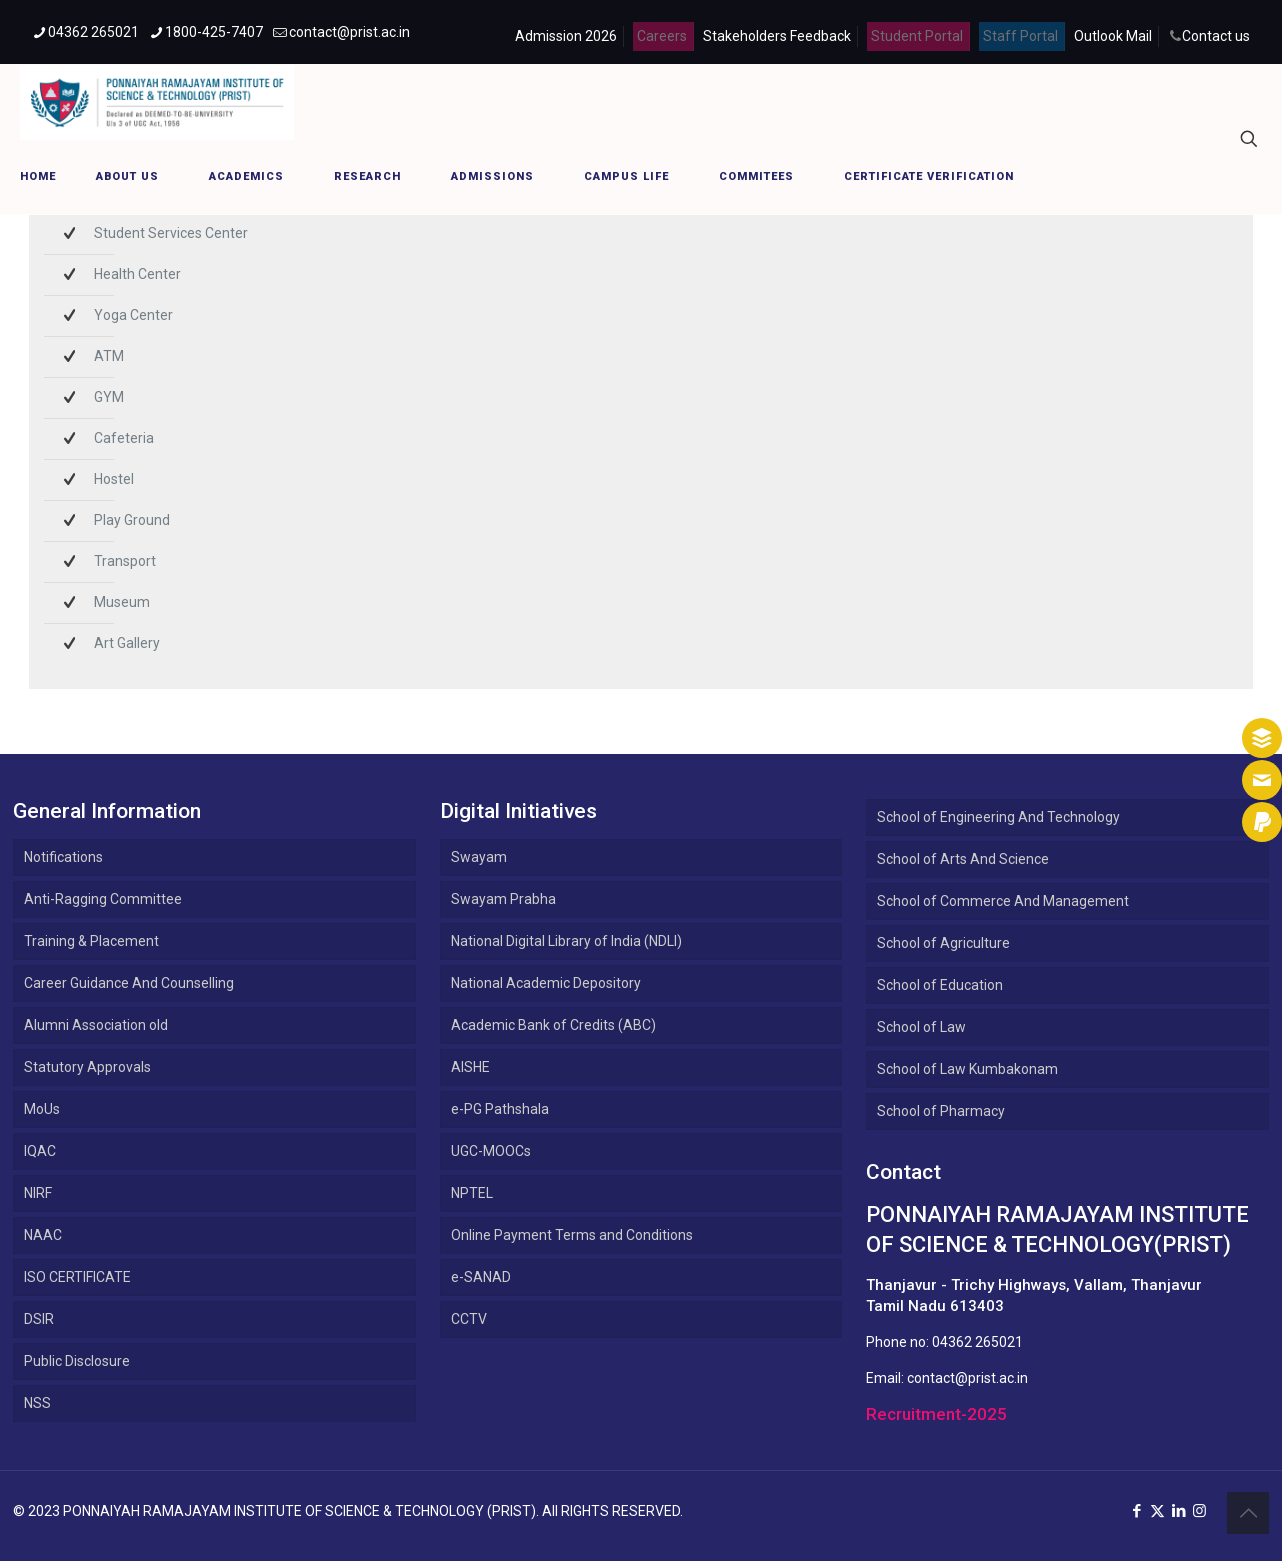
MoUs (42, 1109)
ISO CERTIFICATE (77, 1277)
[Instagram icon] (1199, 1511)
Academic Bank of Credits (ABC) (553, 1025)
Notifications (63, 857)
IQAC (40, 1151)
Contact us (1216, 36)
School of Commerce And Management (1003, 901)
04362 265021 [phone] (93, 32)
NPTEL (472, 1193)
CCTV (469, 1319)
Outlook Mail (1113, 36)
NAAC (43, 1235)
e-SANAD (481, 1277)
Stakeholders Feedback (777, 36)
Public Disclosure (77, 1361)
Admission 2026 (566, 36)
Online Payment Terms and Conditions (572, 1235)
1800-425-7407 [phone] (214, 32)
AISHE (470, 1067)
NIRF (38, 1193)
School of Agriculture (943, 943)
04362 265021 (977, 1342)
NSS (37, 1403)
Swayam (479, 857)
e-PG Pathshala (500, 1109)
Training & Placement (91, 941)
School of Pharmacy (941, 1111)
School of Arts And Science (963, 859)
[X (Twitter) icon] (1157, 1511)
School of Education (940, 985)
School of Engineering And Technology (998, 817)
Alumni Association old (96, 1025)
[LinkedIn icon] (1178, 1511)
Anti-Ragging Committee (103, 899)
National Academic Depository (546, 983)
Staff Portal (1020, 36)
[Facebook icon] (1136, 1511)
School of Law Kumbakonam (967, 1069)
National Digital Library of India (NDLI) (566, 941)
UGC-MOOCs (491, 1151)
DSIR (39, 1319)
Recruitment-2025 (936, 1414)
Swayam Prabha (503, 899)
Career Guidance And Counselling (129, 983)
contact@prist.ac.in (967, 1378)
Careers (662, 36)
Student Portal (917, 36)
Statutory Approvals (87, 1067)
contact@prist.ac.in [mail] (349, 32)
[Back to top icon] (1248, 1513)
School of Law (921, 1027)
